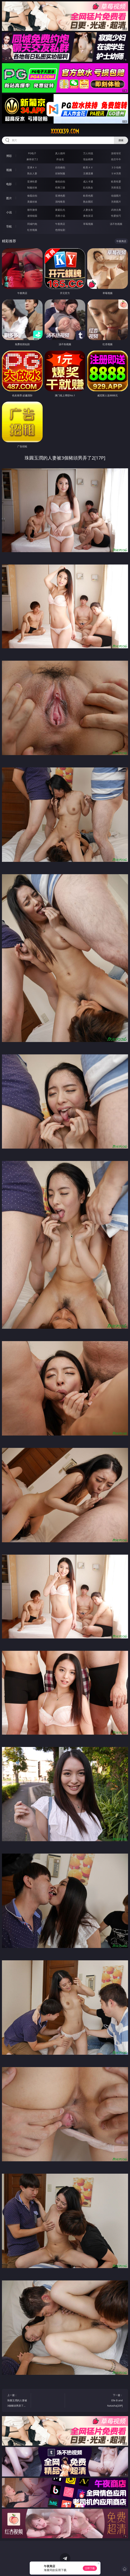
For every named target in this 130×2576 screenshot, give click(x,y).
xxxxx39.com (65, 131)
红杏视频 (32, 230)
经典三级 (60, 187)
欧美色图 (88, 195)
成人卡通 (88, 181)
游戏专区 (116, 153)
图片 (9, 198)
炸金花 (60, 159)
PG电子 (32, 153)
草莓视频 (88, 224)
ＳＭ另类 (116, 173)
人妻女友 (88, 209)
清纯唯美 (60, 201)
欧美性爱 (116, 181)
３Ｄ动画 (116, 167)
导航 (9, 226)
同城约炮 (32, 224)
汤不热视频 (116, 224)
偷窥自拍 (32, 195)
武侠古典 (116, 209)
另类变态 (116, 187)
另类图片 (116, 201)
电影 (9, 184)
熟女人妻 (32, 173)
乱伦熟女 (88, 187)
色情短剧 (60, 230)
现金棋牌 (88, 159)
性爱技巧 (116, 215)
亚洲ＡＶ (32, 167)
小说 (9, 212)
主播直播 (88, 173)
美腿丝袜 (32, 201)
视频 (9, 170)
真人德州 (60, 153)
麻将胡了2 (32, 159)
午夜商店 (60, 224)
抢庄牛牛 (116, 159)
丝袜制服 (60, 173)
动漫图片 (116, 195)
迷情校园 (32, 215)
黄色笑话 (88, 215)
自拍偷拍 (60, 167)
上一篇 (17, 2400)
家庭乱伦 (60, 209)
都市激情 (32, 209)
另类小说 (60, 215)
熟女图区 (88, 201)
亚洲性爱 (32, 181)
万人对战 (88, 153)
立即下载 (90, 2568)
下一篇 (113, 2400)
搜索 (121, 140)
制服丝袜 (32, 187)
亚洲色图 (60, 195)
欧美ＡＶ (88, 167)
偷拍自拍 (60, 181)
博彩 (9, 156)
